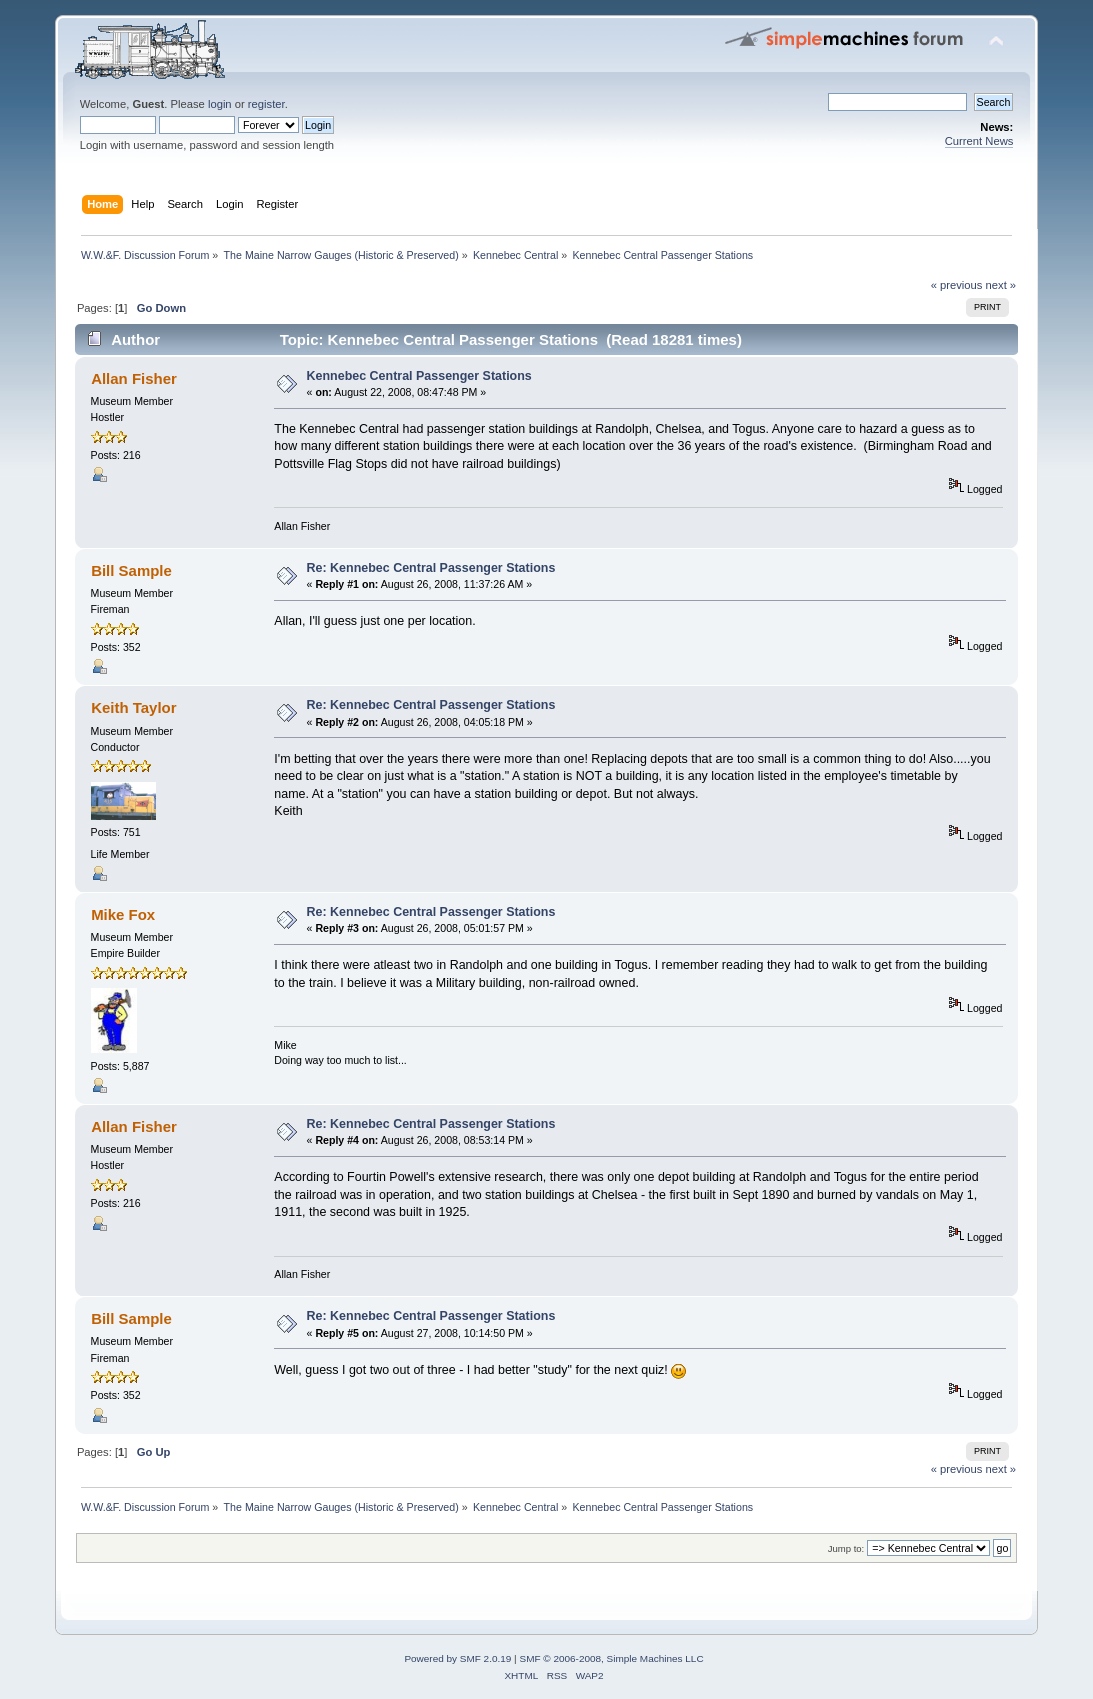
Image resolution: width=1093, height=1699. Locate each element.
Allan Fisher (134, 378)
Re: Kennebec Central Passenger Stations (431, 568)
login (220, 104)
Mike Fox (123, 914)
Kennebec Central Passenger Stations (419, 376)
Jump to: (846, 1548)
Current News (979, 141)
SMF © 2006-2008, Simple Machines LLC (611, 1658)
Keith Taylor (133, 707)
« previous (957, 285)
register (266, 104)
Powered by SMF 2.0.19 (457, 1658)
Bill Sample (131, 570)
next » (1001, 285)
